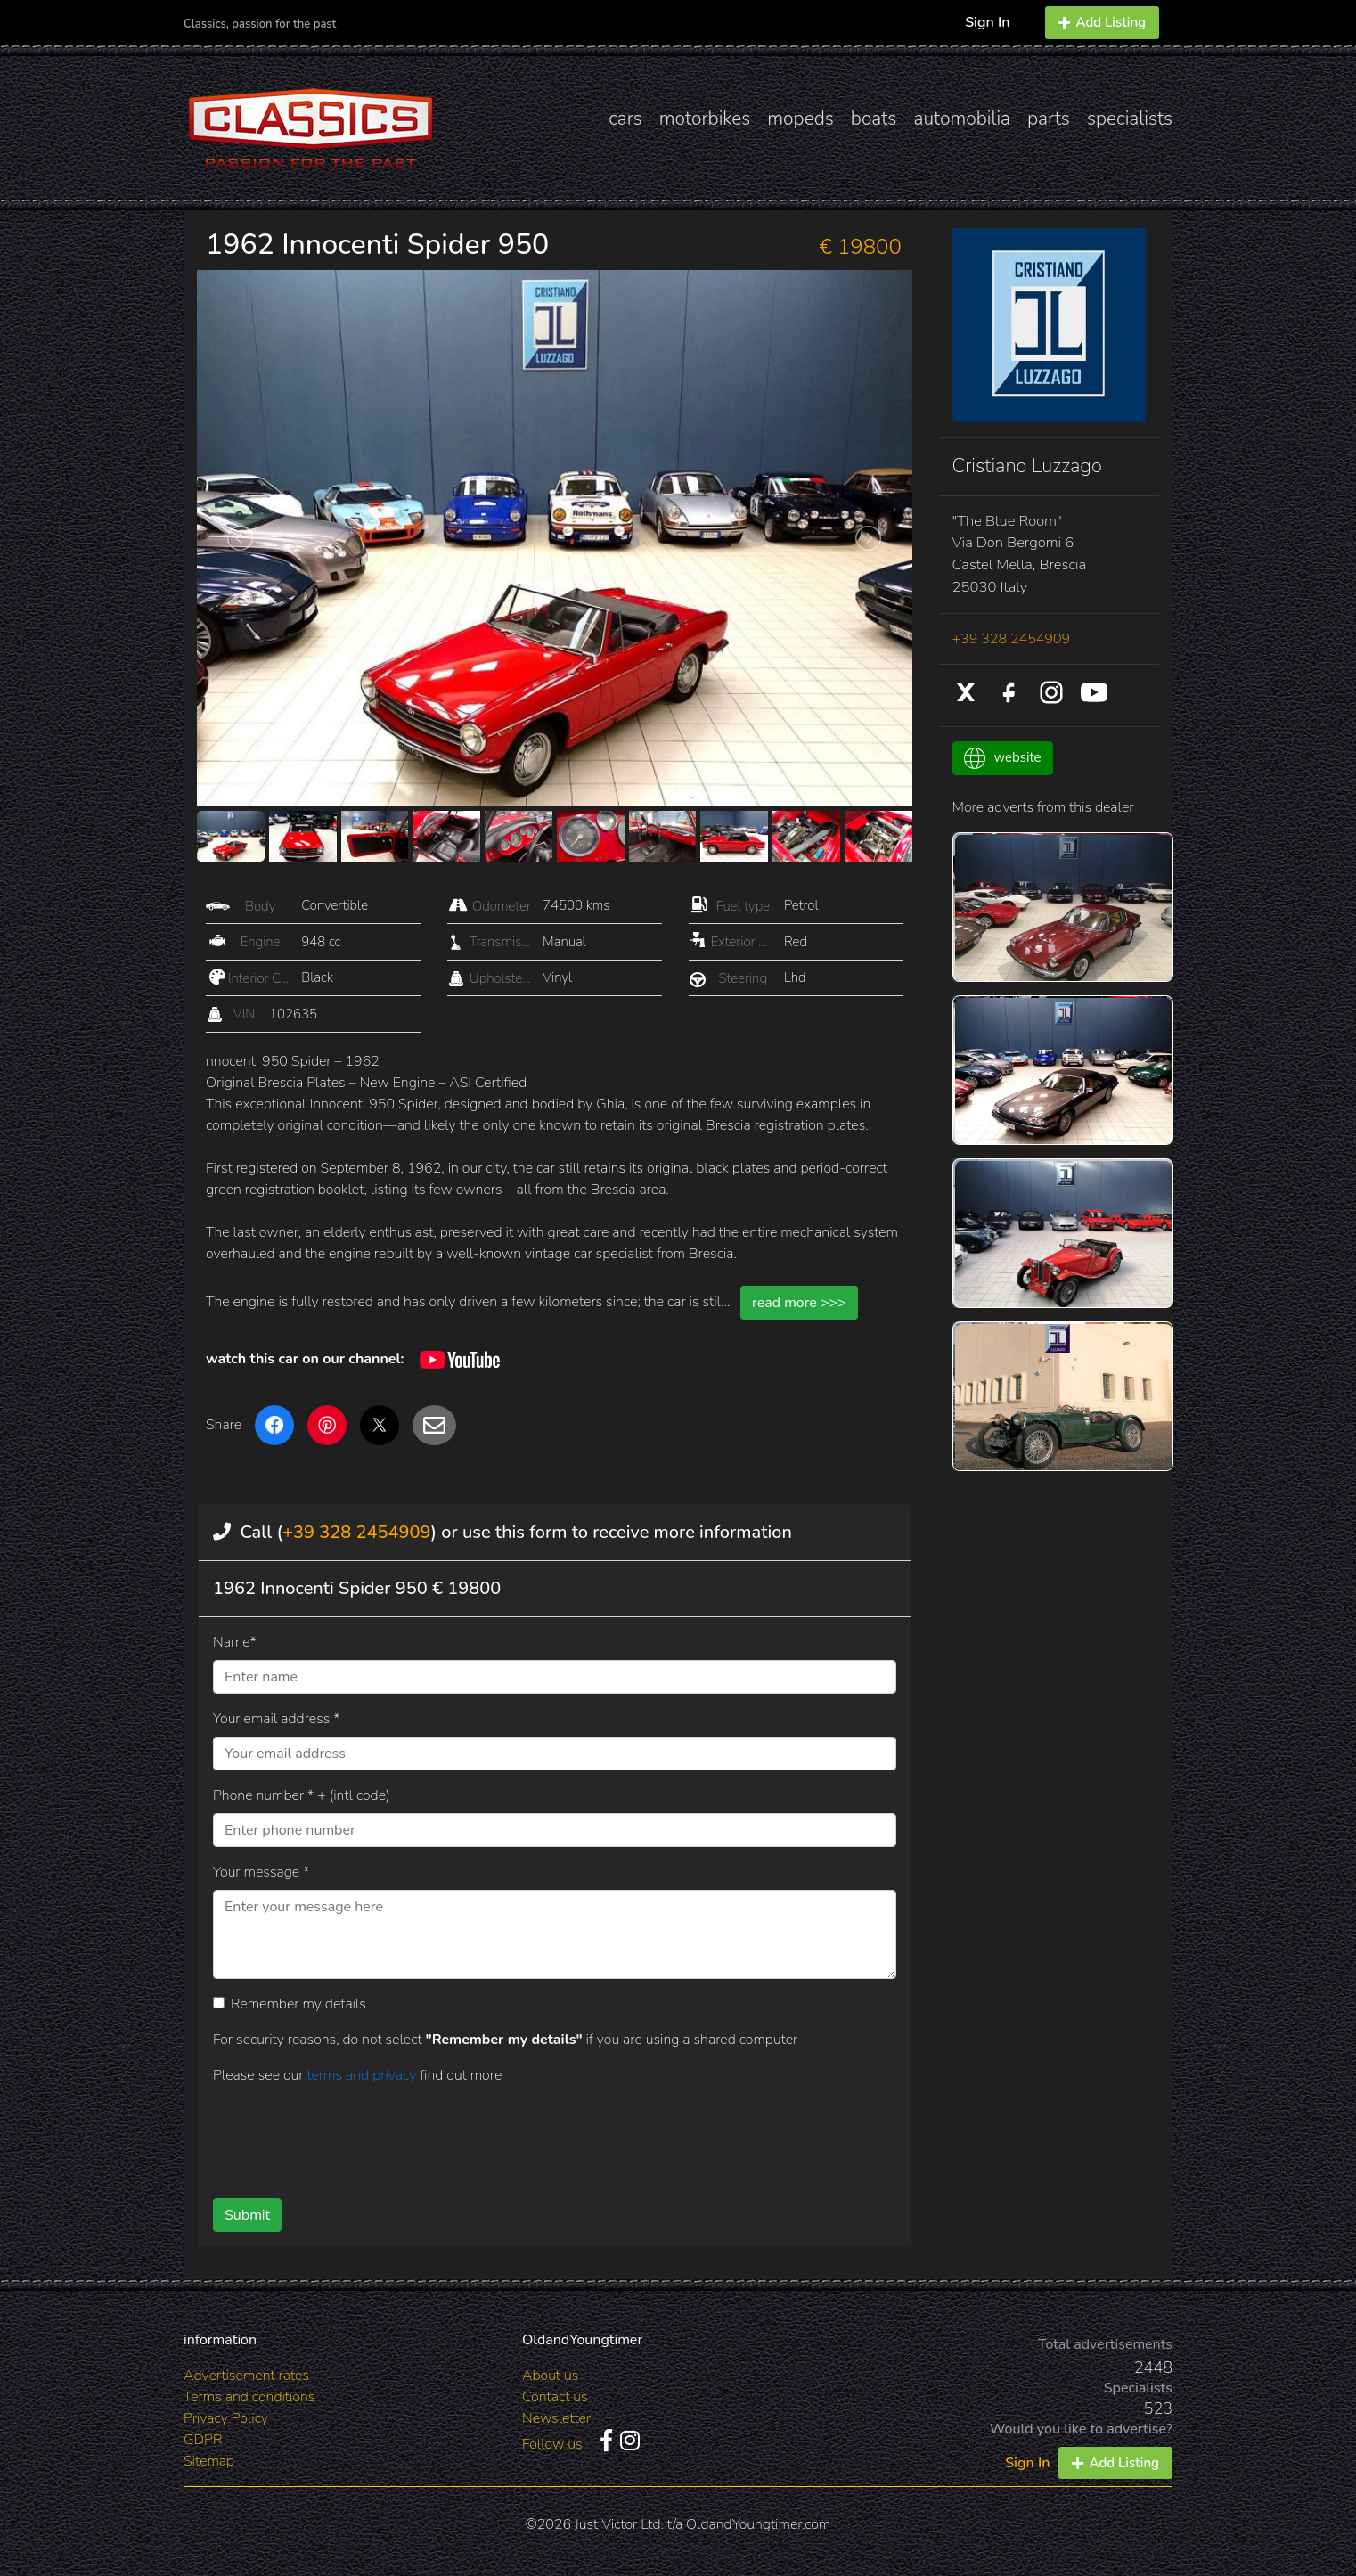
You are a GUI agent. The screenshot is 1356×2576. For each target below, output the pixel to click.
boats (874, 118)
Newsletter (556, 2418)
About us (550, 2375)
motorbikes (704, 118)
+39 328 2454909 (356, 1532)
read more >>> (799, 1303)
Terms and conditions (249, 2397)
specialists (1129, 118)
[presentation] (525, 2135)
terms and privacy (363, 2075)
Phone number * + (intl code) (301, 1795)
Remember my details (298, 2004)
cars (625, 118)
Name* (235, 1642)
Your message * (261, 1872)
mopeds (800, 118)
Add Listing (1102, 22)
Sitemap (209, 2461)
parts (1048, 118)
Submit (247, 2215)
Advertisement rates (246, 2375)
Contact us (555, 2397)
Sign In (987, 22)
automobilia (961, 118)
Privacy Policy (226, 2418)
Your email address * (276, 1719)
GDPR (203, 2439)
